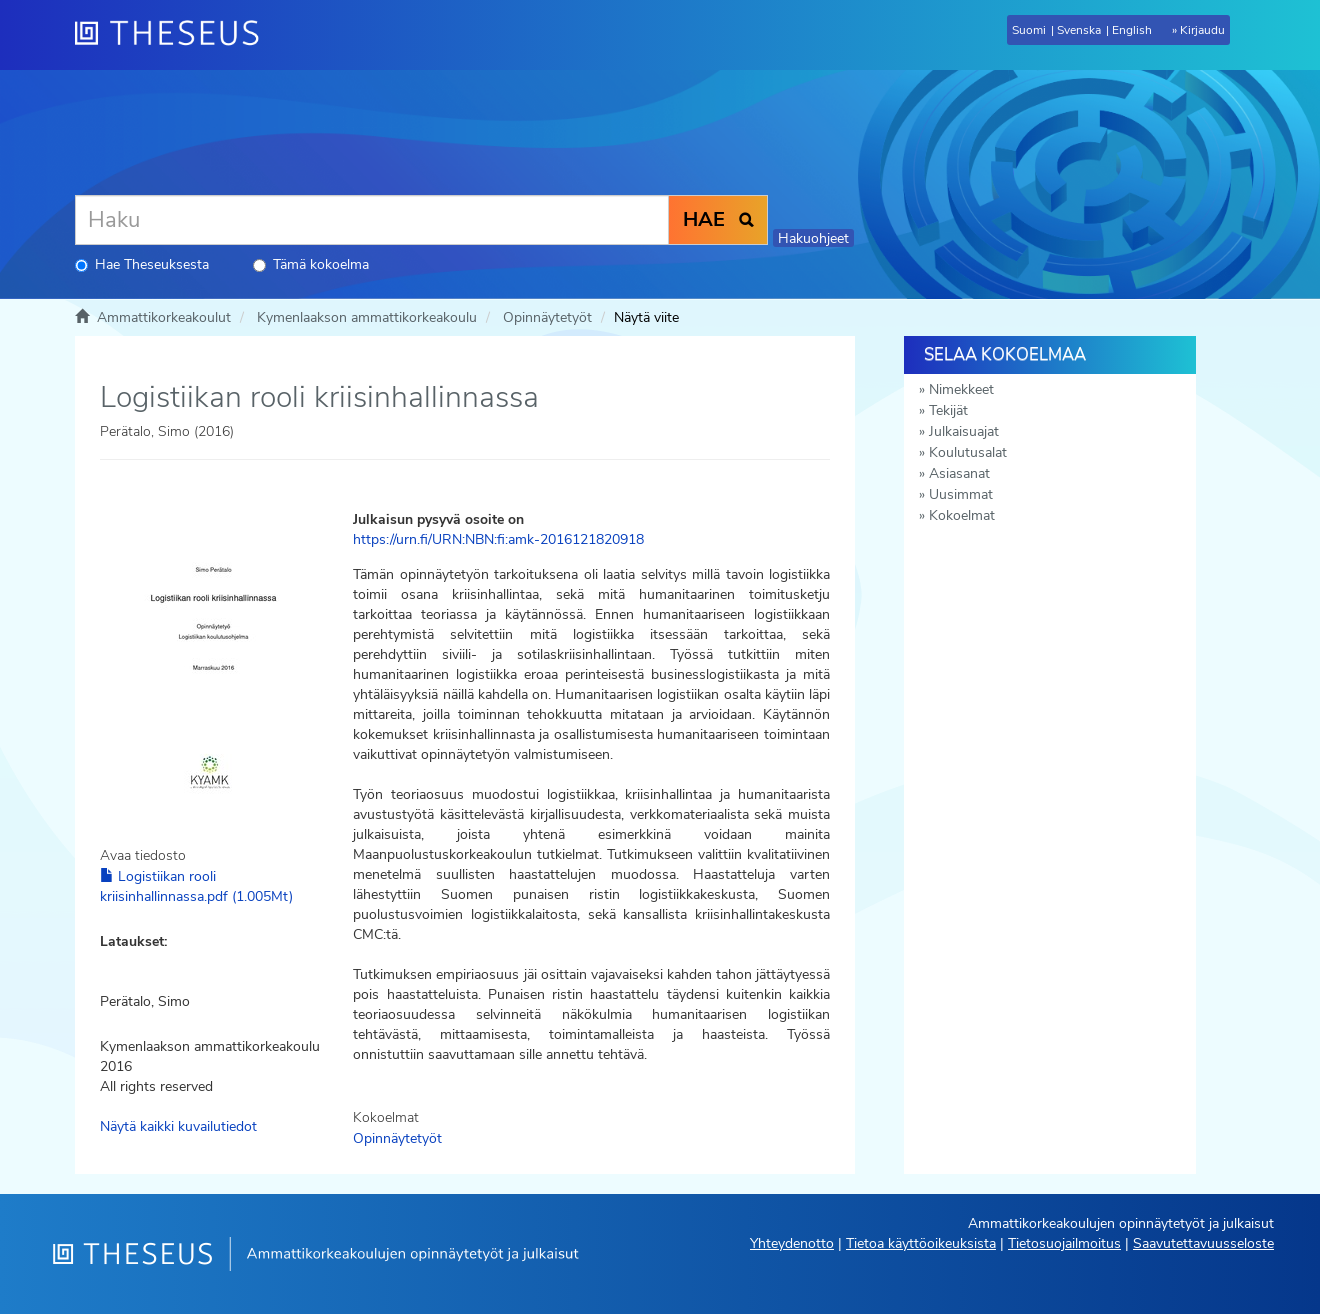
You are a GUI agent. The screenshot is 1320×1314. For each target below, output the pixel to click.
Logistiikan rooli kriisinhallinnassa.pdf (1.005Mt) (196, 886)
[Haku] (372, 220)
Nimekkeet (961, 389)
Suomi (1029, 30)
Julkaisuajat (964, 431)
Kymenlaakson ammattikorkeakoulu (367, 317)
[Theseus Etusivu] (175, 35)
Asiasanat (959, 473)
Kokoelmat (962, 515)
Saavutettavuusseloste (1203, 1243)
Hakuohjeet (813, 238)
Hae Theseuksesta (142, 264)
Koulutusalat (968, 452)
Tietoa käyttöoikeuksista (921, 1243)
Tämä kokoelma (311, 264)
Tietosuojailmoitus (1064, 1243)
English (1132, 30)
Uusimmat (961, 494)
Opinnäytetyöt (547, 317)
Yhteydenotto (792, 1243)
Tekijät (948, 410)
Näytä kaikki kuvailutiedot (178, 1126)
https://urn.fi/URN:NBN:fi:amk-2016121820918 (498, 539)
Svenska (1079, 30)
